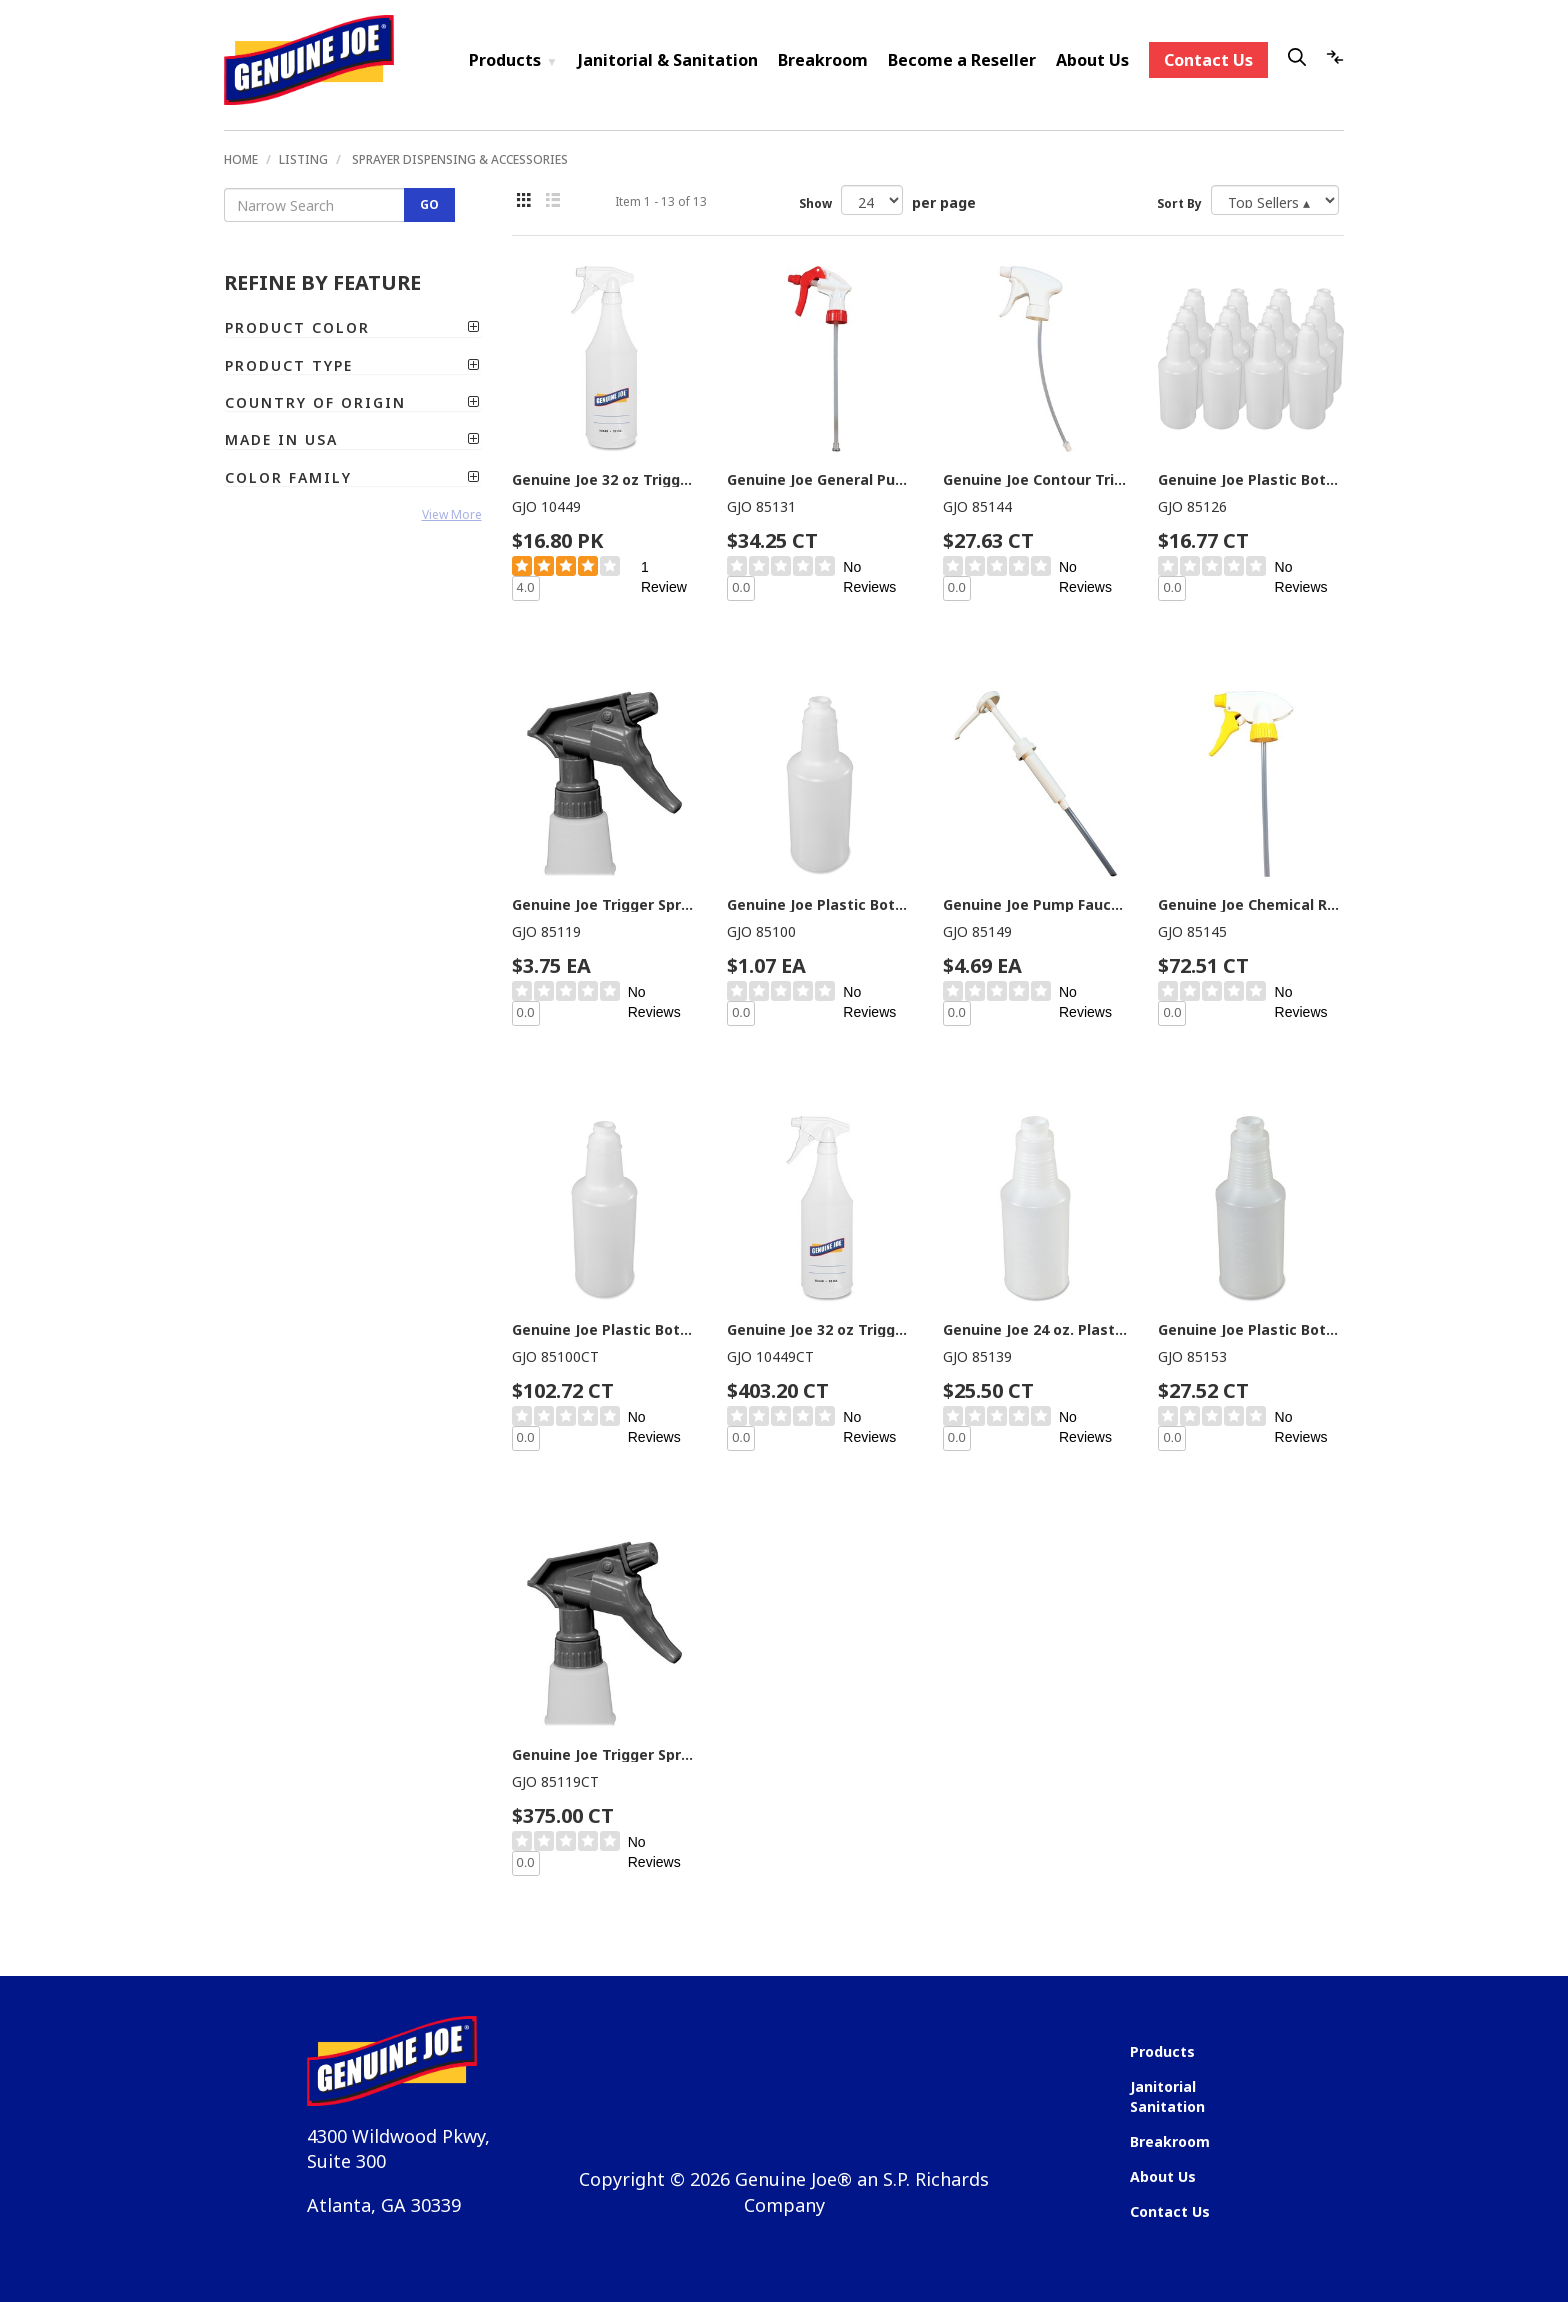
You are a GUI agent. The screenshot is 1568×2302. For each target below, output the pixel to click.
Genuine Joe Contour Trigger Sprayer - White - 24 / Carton (1036, 479)
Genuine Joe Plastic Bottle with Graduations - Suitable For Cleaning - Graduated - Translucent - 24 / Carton (1251, 1329)
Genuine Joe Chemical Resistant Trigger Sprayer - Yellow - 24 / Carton (1251, 904)
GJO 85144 (977, 506)
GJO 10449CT (770, 1356)
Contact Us (1208, 60)
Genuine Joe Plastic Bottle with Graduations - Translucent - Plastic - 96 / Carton (605, 1329)
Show (815, 203)
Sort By (1179, 203)
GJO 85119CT (555, 1781)
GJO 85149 (977, 931)
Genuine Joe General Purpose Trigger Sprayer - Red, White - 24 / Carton (820, 479)
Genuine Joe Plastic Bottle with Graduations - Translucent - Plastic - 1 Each (820, 904)
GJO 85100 (761, 931)
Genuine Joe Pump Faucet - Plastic (1036, 904)
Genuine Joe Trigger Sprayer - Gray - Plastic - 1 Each (605, 904)
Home (241, 159)
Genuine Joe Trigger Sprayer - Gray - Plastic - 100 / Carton (605, 1754)
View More (452, 514)
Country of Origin (353, 402)
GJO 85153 (1192, 1356)
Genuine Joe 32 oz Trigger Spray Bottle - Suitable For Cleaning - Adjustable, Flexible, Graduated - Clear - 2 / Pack (605, 479)
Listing (303, 159)
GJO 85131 (761, 506)
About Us (1092, 60)
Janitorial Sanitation (1167, 2096)
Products (513, 60)
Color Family (353, 477)
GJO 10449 (546, 506)
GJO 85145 (1192, 931)
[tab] (353, 327)
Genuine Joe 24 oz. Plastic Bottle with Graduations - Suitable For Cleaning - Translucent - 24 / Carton (1036, 1329)
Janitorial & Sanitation (668, 60)
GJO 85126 (1192, 506)
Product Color (353, 327)
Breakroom (823, 60)
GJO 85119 (546, 931)
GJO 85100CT (555, 1356)
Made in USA (353, 439)
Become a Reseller (962, 60)
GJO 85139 (977, 1356)
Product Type (353, 365)
